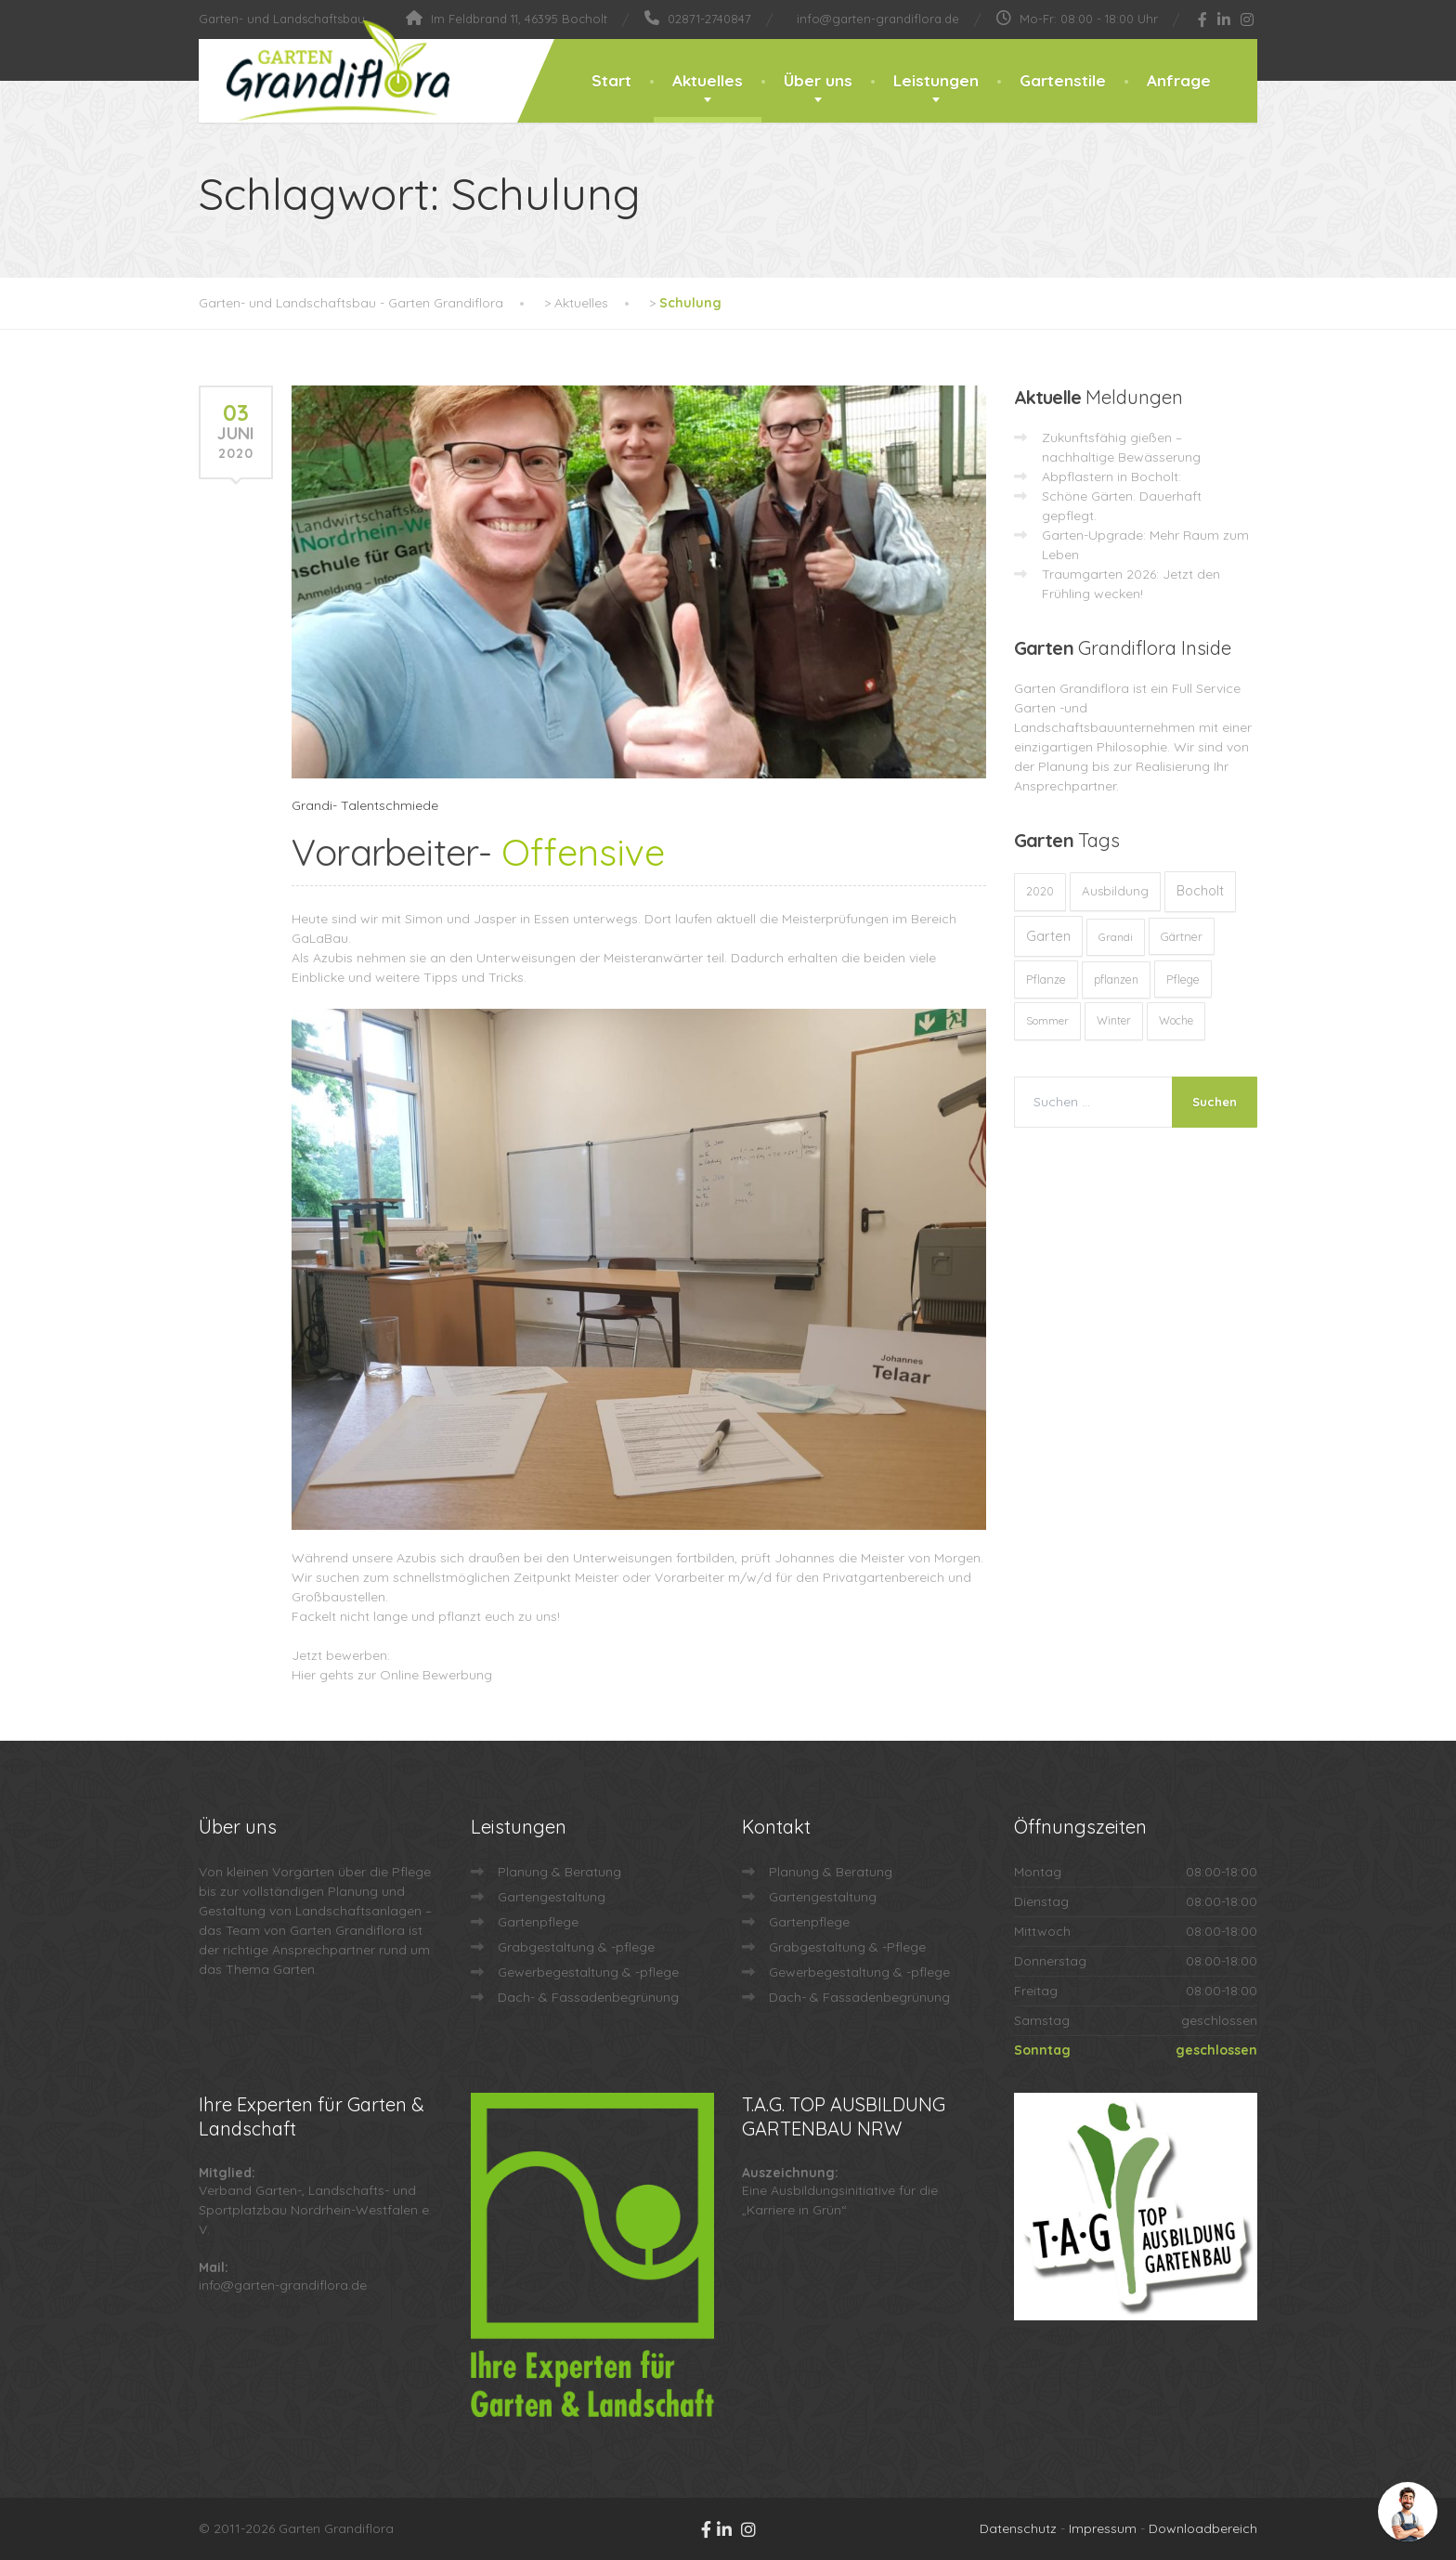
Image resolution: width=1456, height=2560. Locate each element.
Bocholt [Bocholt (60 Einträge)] (1200, 890)
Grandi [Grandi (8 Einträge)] (1115, 937)
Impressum (1103, 2528)
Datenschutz (1018, 2528)
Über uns (818, 80)
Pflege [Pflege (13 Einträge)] (1183, 979)
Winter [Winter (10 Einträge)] (1114, 1020)
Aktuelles (707, 80)
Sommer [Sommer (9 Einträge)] (1047, 1020)
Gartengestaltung (551, 1896)
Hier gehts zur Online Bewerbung (392, 1674)
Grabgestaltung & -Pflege (847, 1947)
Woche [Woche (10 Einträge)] (1176, 1020)
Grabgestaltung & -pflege (576, 1947)
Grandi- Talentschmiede (365, 805)
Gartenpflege (538, 1921)
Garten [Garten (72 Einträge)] (1048, 936)
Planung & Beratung (559, 1871)
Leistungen (936, 80)
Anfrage (1179, 80)
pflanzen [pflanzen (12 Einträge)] (1116, 979)
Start (611, 80)
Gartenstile (1063, 80)
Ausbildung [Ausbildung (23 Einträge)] (1115, 890)
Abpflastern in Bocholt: (1111, 476)
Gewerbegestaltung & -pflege (588, 1972)
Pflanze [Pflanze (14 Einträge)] (1046, 979)
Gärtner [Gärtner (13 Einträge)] (1181, 936)
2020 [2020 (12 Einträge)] (1040, 891)
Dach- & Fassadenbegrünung (588, 1997)
